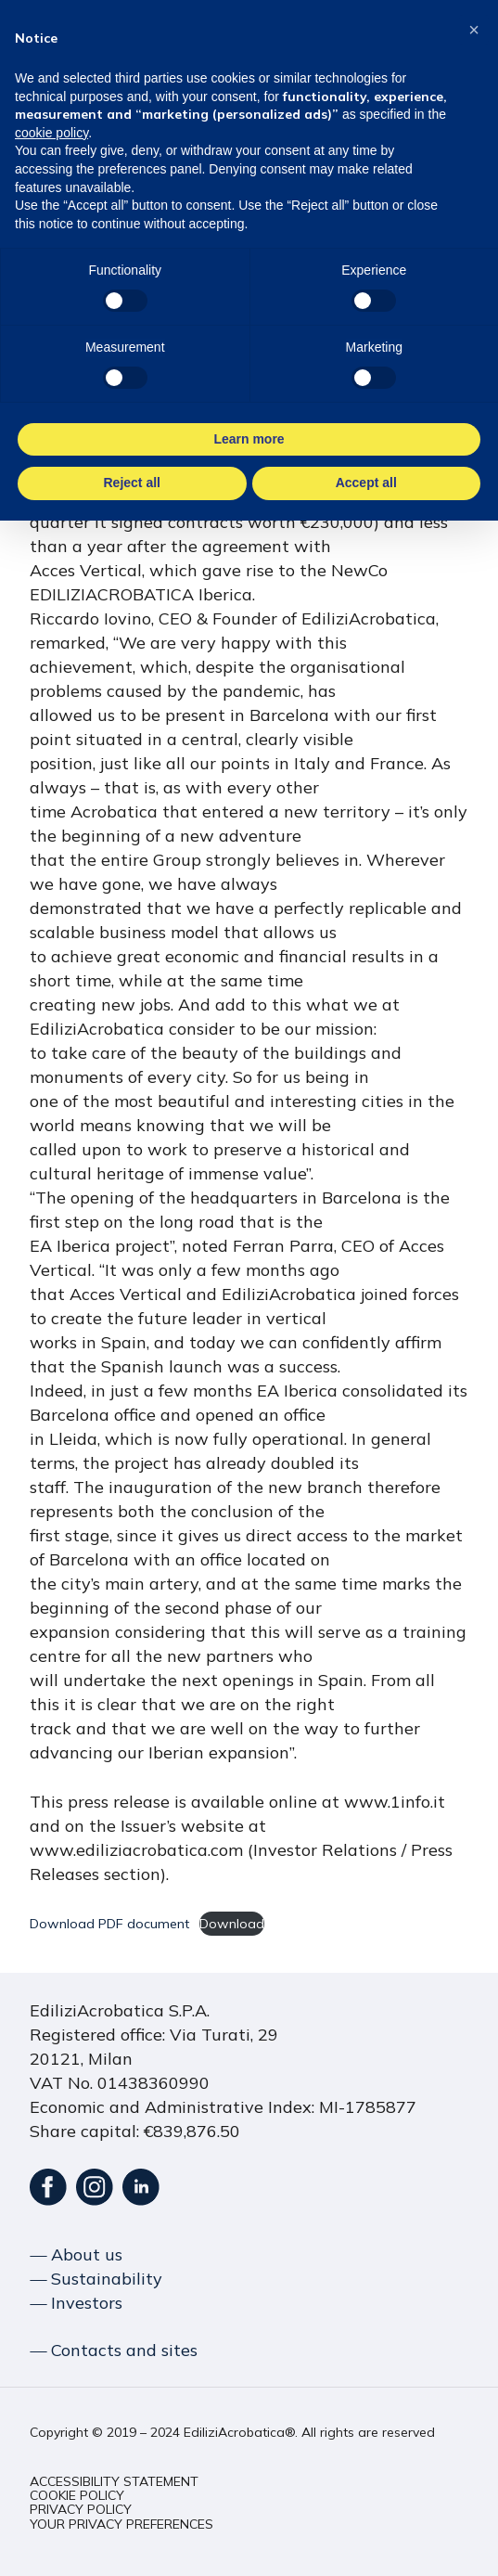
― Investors (76, 2302)
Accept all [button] (366, 482)
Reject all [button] (132, 482)
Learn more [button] (248, 438)
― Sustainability (96, 2278)
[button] (114, 2482)
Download (231, 1923)
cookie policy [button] (51, 132)
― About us (76, 2254)
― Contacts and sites (114, 2350)
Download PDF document (109, 1923)
